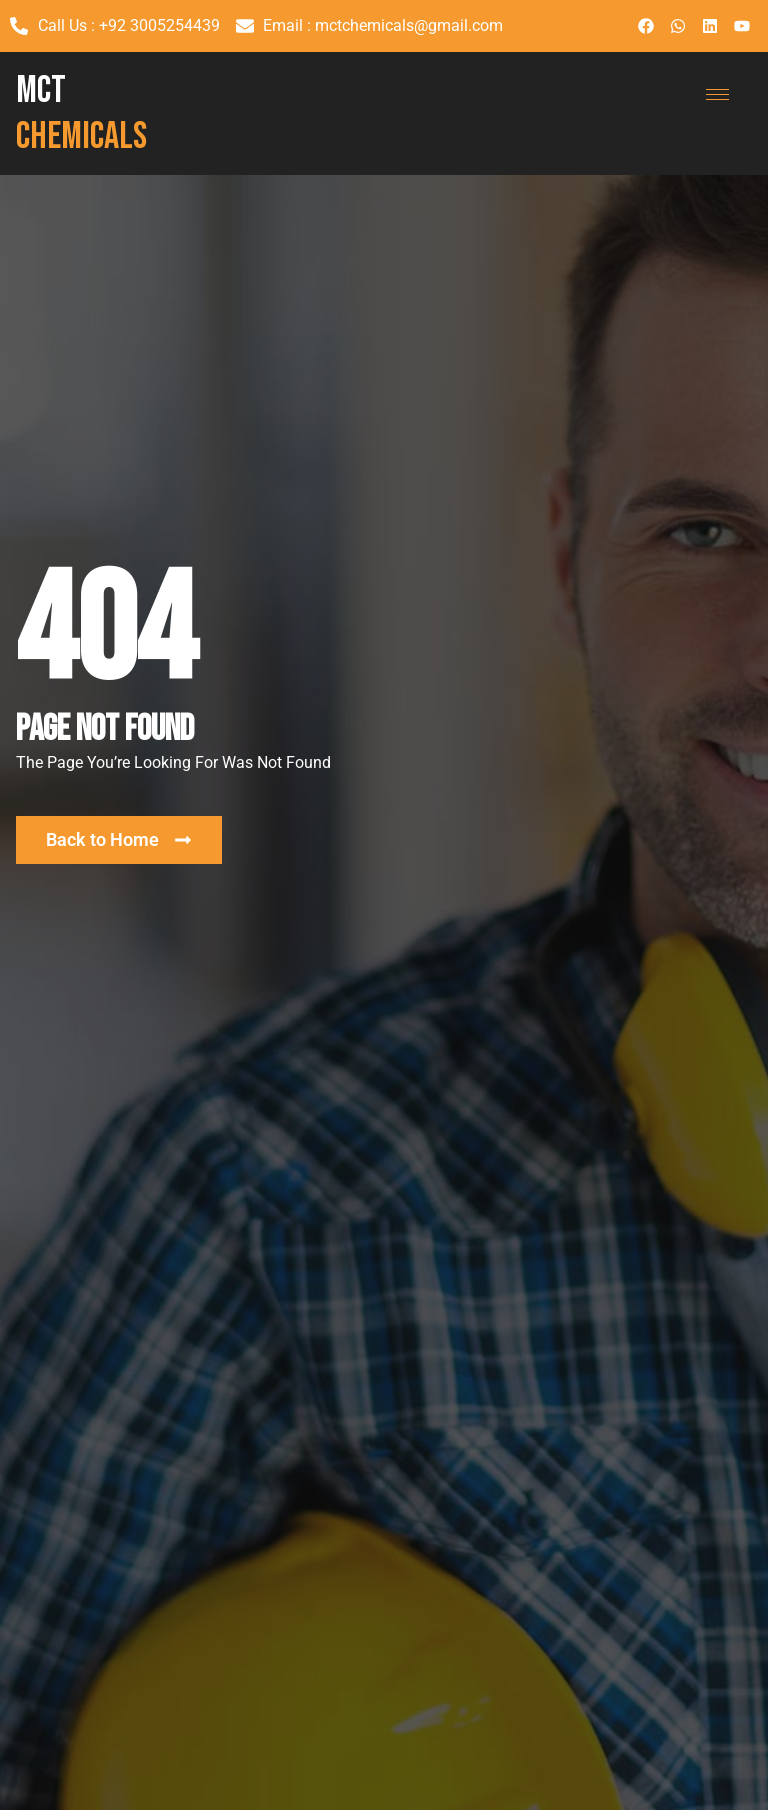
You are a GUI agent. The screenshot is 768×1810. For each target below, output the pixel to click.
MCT (81, 113)
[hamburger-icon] (717, 94)
